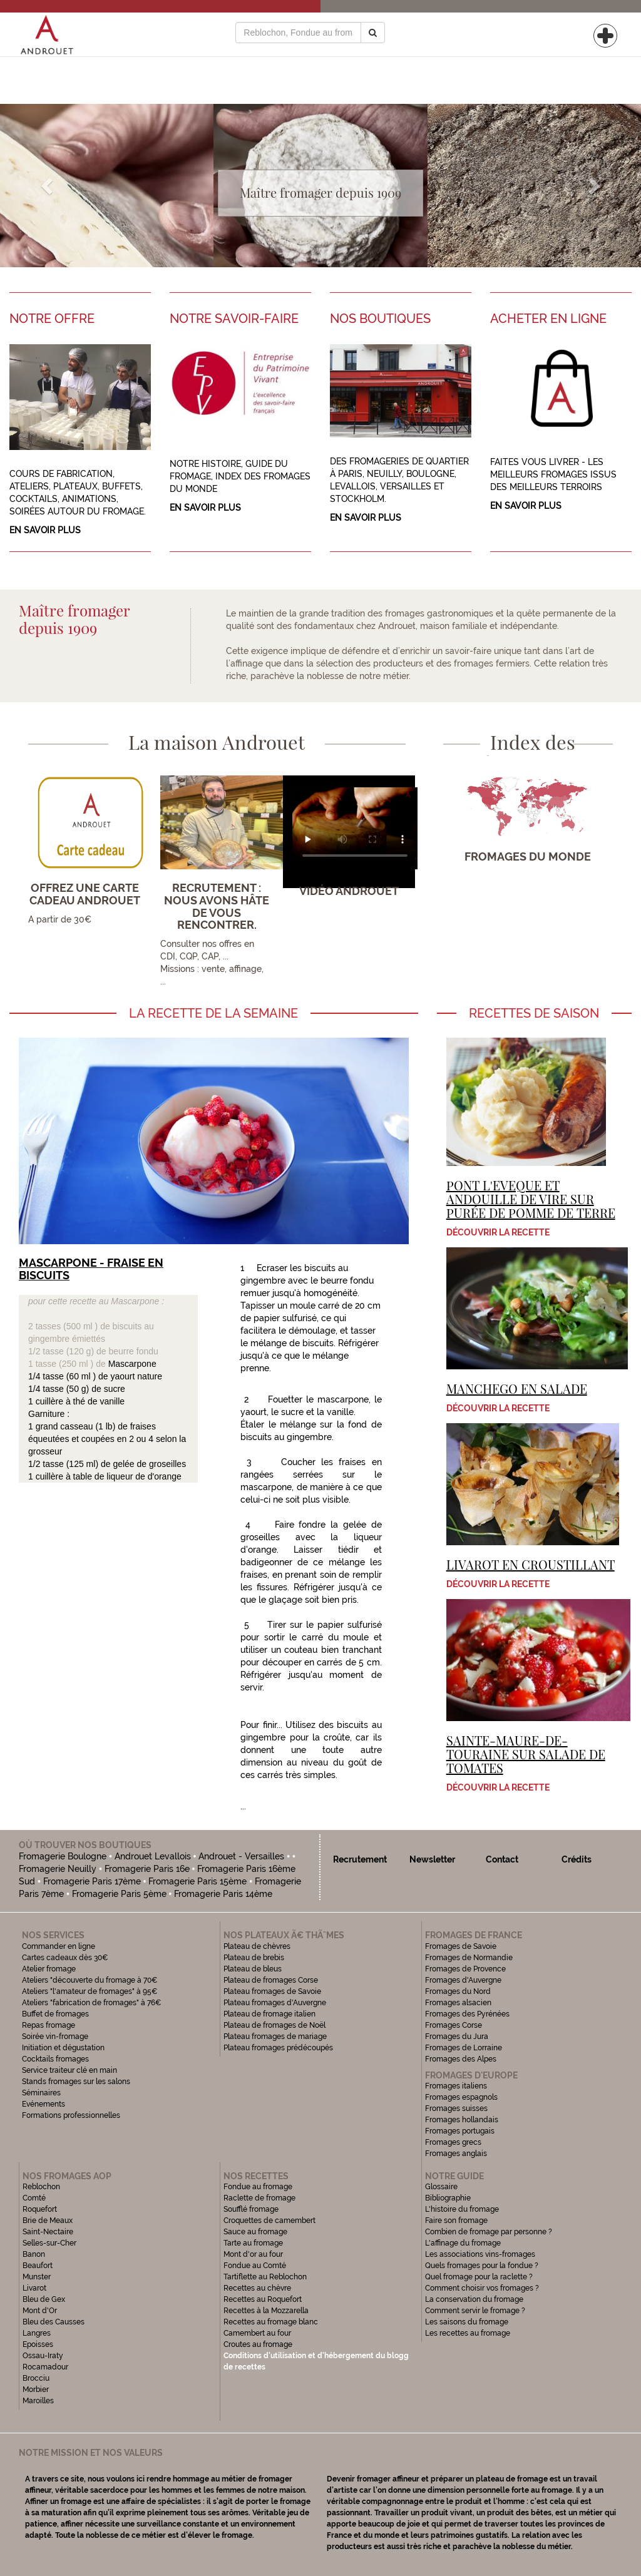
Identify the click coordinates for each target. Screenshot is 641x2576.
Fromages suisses (456, 2108)
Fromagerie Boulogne (62, 1856)
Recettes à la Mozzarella (266, 2310)
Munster (37, 2276)
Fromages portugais (460, 2131)
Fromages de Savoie (460, 1946)
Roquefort (40, 2209)
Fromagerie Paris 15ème (197, 1881)
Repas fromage (48, 2025)
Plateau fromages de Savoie (272, 1991)
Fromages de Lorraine (463, 2047)
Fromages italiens (456, 2086)
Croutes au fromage (257, 2344)
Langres (37, 2333)
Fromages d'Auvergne (463, 1980)
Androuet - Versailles (241, 1856)
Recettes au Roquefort (262, 2299)
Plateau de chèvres (257, 1946)
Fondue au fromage (257, 2186)
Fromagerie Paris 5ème (119, 1894)
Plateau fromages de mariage (275, 2036)
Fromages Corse (453, 2025)
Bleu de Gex (44, 2299)
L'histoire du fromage (462, 2209)
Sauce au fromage (255, 2231)
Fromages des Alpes (460, 2059)
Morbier (36, 2389)
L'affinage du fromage (463, 2243)
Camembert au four (257, 2333)
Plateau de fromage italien (269, 2014)
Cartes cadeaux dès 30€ (65, 1957)
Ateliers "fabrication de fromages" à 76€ (92, 2002)
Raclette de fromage (259, 2198)
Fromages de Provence (465, 1969)
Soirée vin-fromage (55, 2036)
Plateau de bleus (252, 1969)
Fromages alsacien (458, 2002)
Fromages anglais (456, 2153)
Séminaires (41, 2092)
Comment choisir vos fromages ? (482, 2288)
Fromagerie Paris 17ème (92, 1881)
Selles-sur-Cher (49, 2243)
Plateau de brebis (253, 1957)
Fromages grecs (453, 2142)
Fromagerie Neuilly (57, 1869)
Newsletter (432, 1859)
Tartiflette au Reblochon (265, 2276)
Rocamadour (45, 2367)
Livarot (34, 2288)
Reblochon (41, 2186)
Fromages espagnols (461, 2097)
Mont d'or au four (253, 2254)
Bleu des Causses (54, 2322)
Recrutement (360, 1859)
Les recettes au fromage (467, 2333)
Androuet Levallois (153, 1856)
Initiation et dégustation (63, 2047)
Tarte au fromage (253, 2243)
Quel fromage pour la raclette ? (479, 2276)
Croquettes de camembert (269, 2220)
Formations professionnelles (71, 2115)
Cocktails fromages (55, 2059)
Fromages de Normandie (469, 1957)
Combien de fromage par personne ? (488, 2231)
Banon (34, 2254)
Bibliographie (448, 2198)
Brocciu (36, 2378)
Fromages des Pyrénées (467, 2014)
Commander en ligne (58, 1946)
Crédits (577, 1859)
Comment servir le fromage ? (475, 2310)
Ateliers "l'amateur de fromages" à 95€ (90, 1991)
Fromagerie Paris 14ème (223, 1894)
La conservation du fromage (474, 2299)
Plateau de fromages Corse (270, 1980)
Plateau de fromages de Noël (274, 2025)
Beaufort (38, 2265)
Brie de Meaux (48, 2220)
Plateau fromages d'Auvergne (274, 2002)
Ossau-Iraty (44, 2355)
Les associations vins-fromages (480, 2254)
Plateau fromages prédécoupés (278, 2047)
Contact (502, 1859)
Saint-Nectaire (48, 2231)
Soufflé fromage (251, 2209)
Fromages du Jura (456, 2036)
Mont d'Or (40, 2310)
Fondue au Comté (254, 2265)
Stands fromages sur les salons (76, 2081)
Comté (34, 2198)
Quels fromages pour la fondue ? (481, 2265)
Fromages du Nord (458, 1991)
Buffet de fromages (55, 2014)
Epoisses (38, 2344)
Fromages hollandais (461, 2119)
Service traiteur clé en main (69, 2070)
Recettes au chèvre (257, 2288)
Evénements (43, 2104)
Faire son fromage (456, 2220)
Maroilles (38, 2400)
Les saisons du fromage (466, 2322)
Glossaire (442, 2186)
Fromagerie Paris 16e (147, 1869)
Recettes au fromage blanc (270, 2322)
